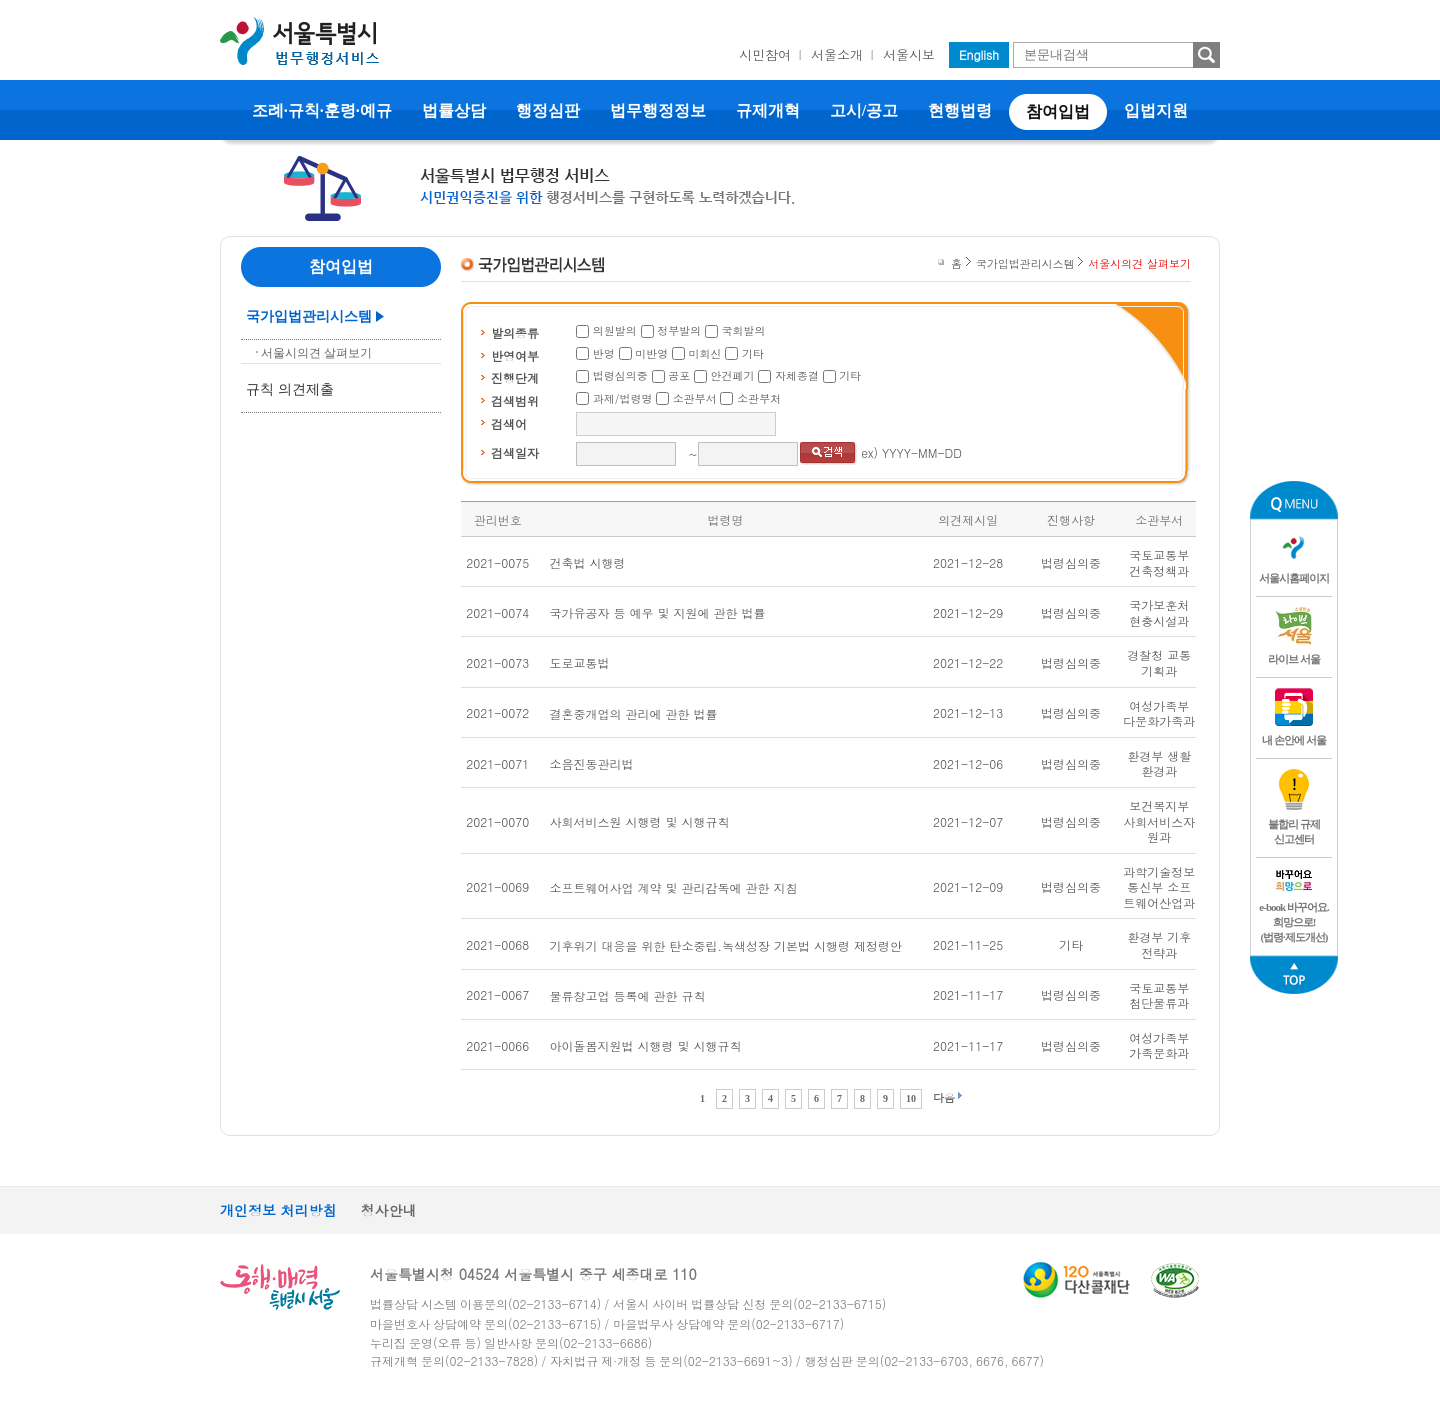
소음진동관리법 (592, 763)
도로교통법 (580, 662)
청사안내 (389, 1210)
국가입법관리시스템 (309, 316)
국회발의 (744, 330)
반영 (604, 353)
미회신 (705, 353)
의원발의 (615, 330)
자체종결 (797, 375)
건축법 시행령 (588, 562)
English (979, 54)
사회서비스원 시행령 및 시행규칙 (640, 821)
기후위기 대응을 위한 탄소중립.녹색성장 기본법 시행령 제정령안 (726, 945)
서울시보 (909, 54)
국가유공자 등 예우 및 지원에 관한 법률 (658, 612)
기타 (753, 353)
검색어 (509, 423)
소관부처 (759, 398)
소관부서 (695, 398)
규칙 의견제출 (290, 389)
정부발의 (679, 330)
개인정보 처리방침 (278, 1210)
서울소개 (837, 54)
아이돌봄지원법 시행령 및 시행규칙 (646, 1045)
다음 (944, 1097)
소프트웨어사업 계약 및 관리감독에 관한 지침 (674, 887)
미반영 (651, 353)
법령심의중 (620, 375)
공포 (679, 375)
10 (911, 1098)
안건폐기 (733, 375)
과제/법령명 (623, 398)
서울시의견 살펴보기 (316, 353)
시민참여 (765, 54)
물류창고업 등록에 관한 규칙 (628, 995)
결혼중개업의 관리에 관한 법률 (634, 713)
